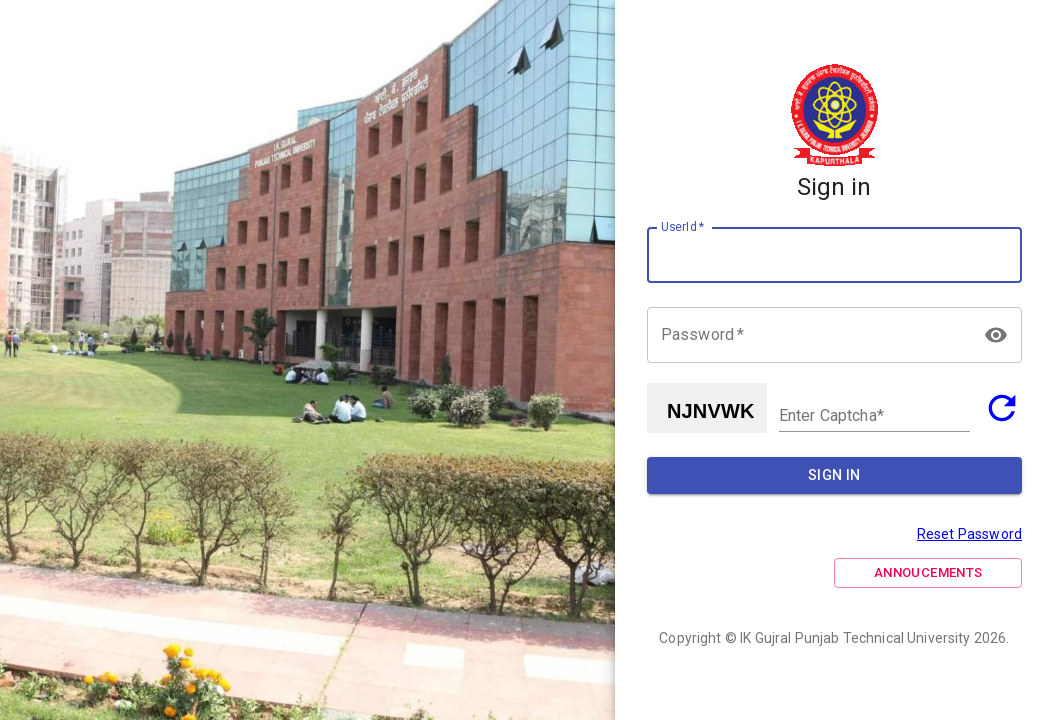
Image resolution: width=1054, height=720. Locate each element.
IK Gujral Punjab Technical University (855, 638)
